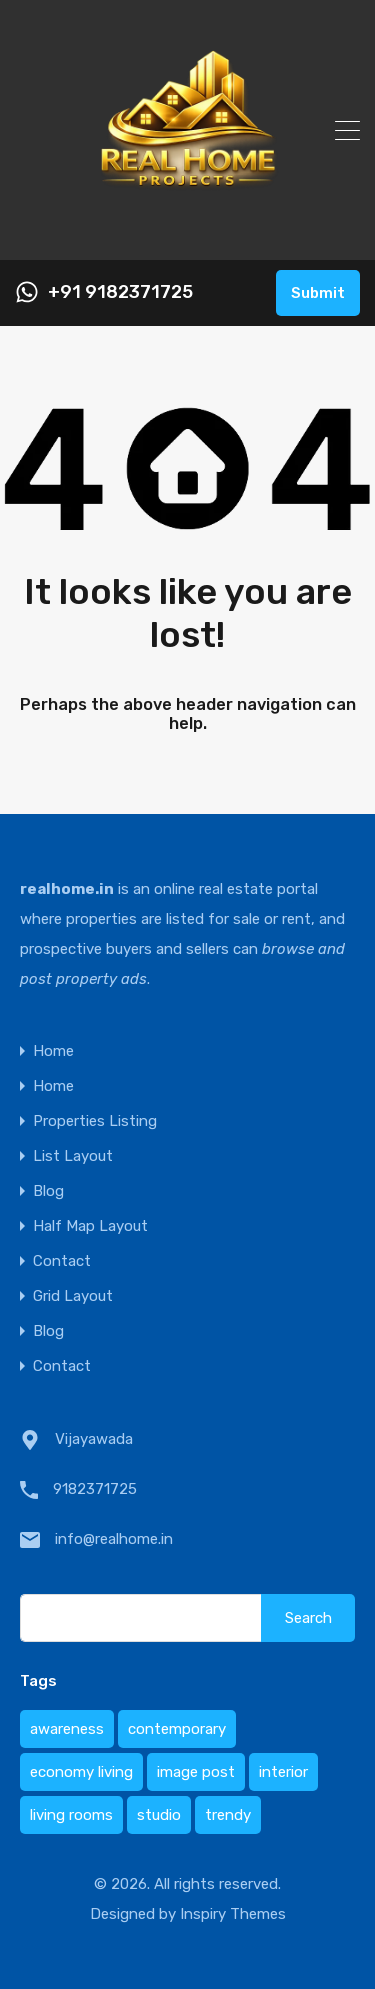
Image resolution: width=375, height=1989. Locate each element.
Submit (318, 293)
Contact (62, 1261)
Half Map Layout (90, 1226)
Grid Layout (73, 1296)
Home (53, 1051)
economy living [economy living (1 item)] (81, 1772)
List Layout (73, 1156)
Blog (48, 1191)
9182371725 (95, 1489)
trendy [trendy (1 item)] (228, 1815)
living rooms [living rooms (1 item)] (71, 1815)
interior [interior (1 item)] (283, 1772)
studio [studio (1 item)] (159, 1815)
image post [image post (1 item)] (196, 1772)
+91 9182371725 (120, 292)
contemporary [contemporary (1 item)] (177, 1729)
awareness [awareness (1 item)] (67, 1729)
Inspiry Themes (233, 1914)
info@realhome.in (114, 1539)
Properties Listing (95, 1121)
